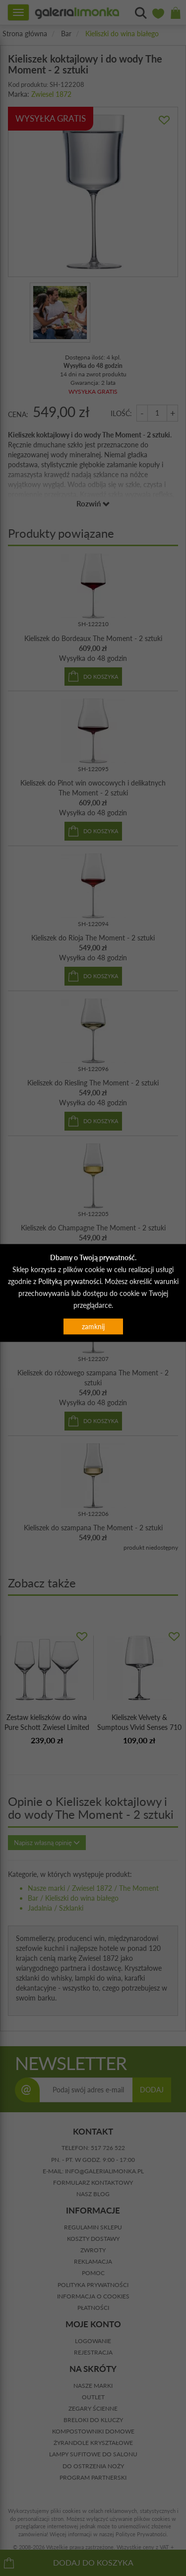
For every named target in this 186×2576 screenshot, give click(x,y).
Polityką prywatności (69, 1281)
